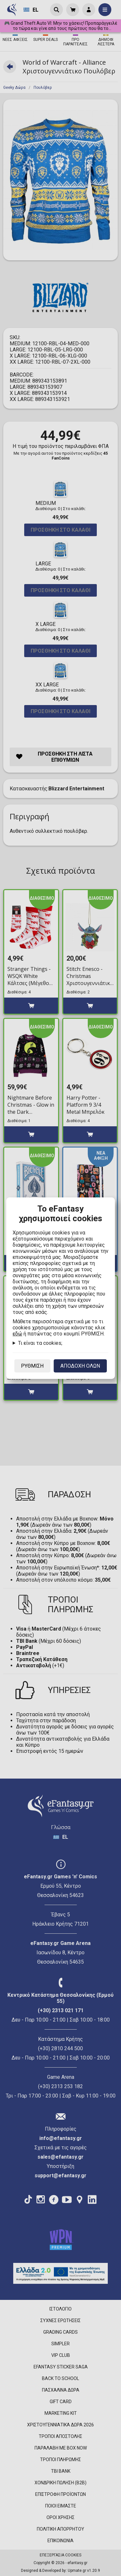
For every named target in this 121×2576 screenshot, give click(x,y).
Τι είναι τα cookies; (40, 1343)
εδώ (17, 1334)
